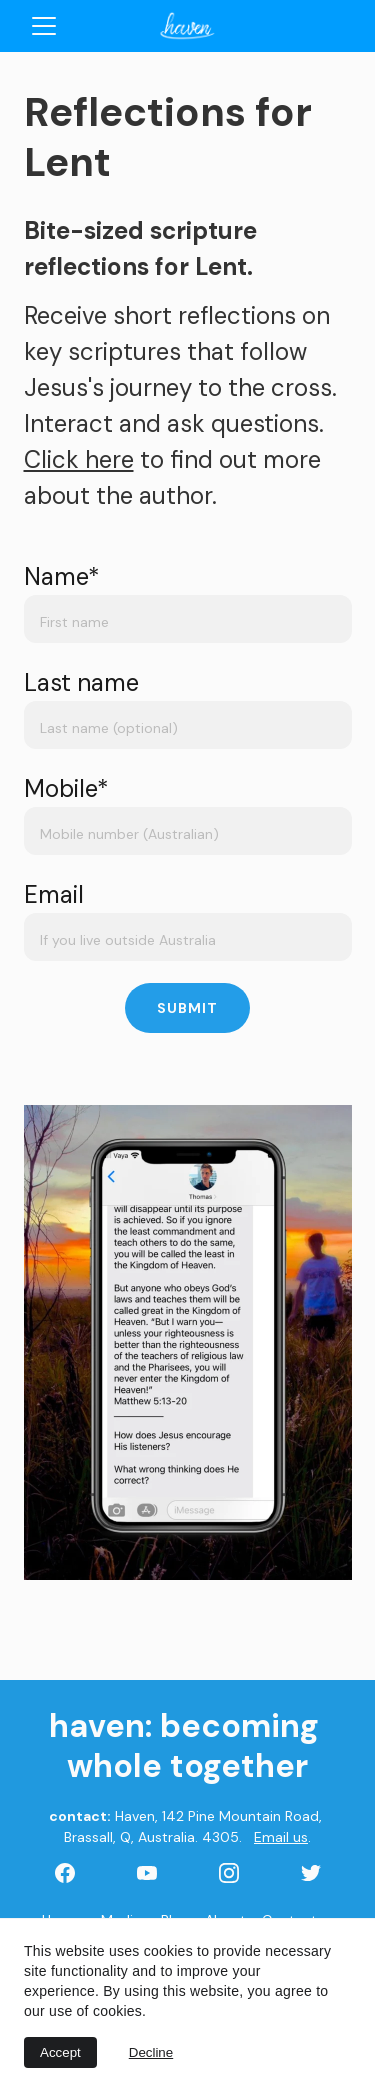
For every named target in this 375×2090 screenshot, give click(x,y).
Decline (151, 2052)
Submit (187, 1008)
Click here (79, 459)
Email (54, 894)
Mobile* (66, 788)
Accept (60, 2052)
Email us (281, 1837)
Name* (62, 576)
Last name (81, 682)
